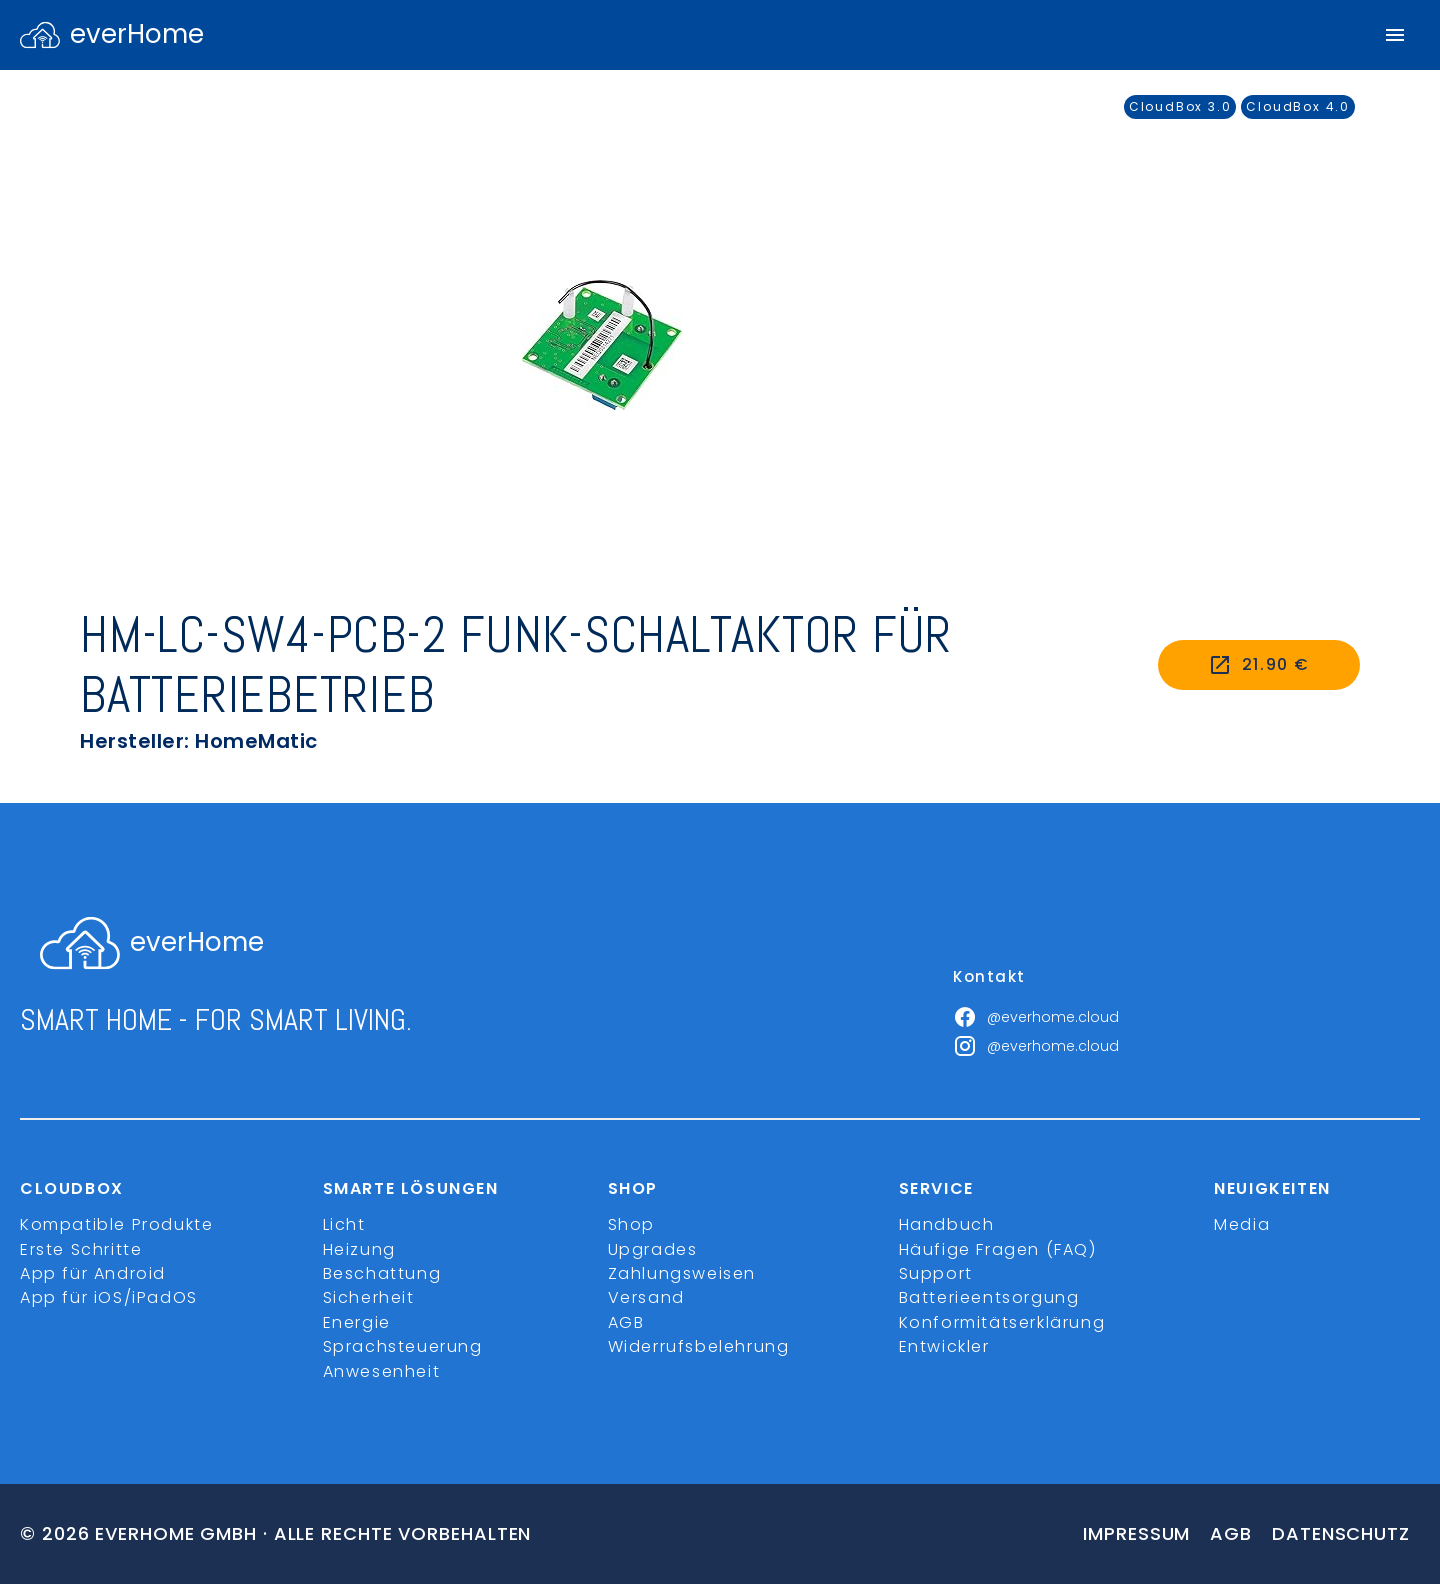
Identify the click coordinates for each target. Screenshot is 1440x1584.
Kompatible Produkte (116, 1224)
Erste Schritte (81, 1249)
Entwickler (944, 1346)
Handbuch (947, 1224)
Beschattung (382, 1273)
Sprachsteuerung (403, 1346)
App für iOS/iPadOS (109, 1297)
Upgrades (653, 1249)
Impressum (1136, 1533)
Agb (1231, 1533)
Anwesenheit (382, 1371)
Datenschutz (1341, 1533)
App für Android (93, 1273)
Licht (344, 1224)
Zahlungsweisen (682, 1273)
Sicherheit (369, 1297)
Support (936, 1273)
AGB (626, 1322)
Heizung (359, 1249)
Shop (631, 1224)
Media (1242, 1224)
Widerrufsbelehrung (699, 1346)
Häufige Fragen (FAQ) (998, 1249)
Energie (357, 1322)
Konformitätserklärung (1002, 1322)
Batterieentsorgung (989, 1297)
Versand (646, 1297)
